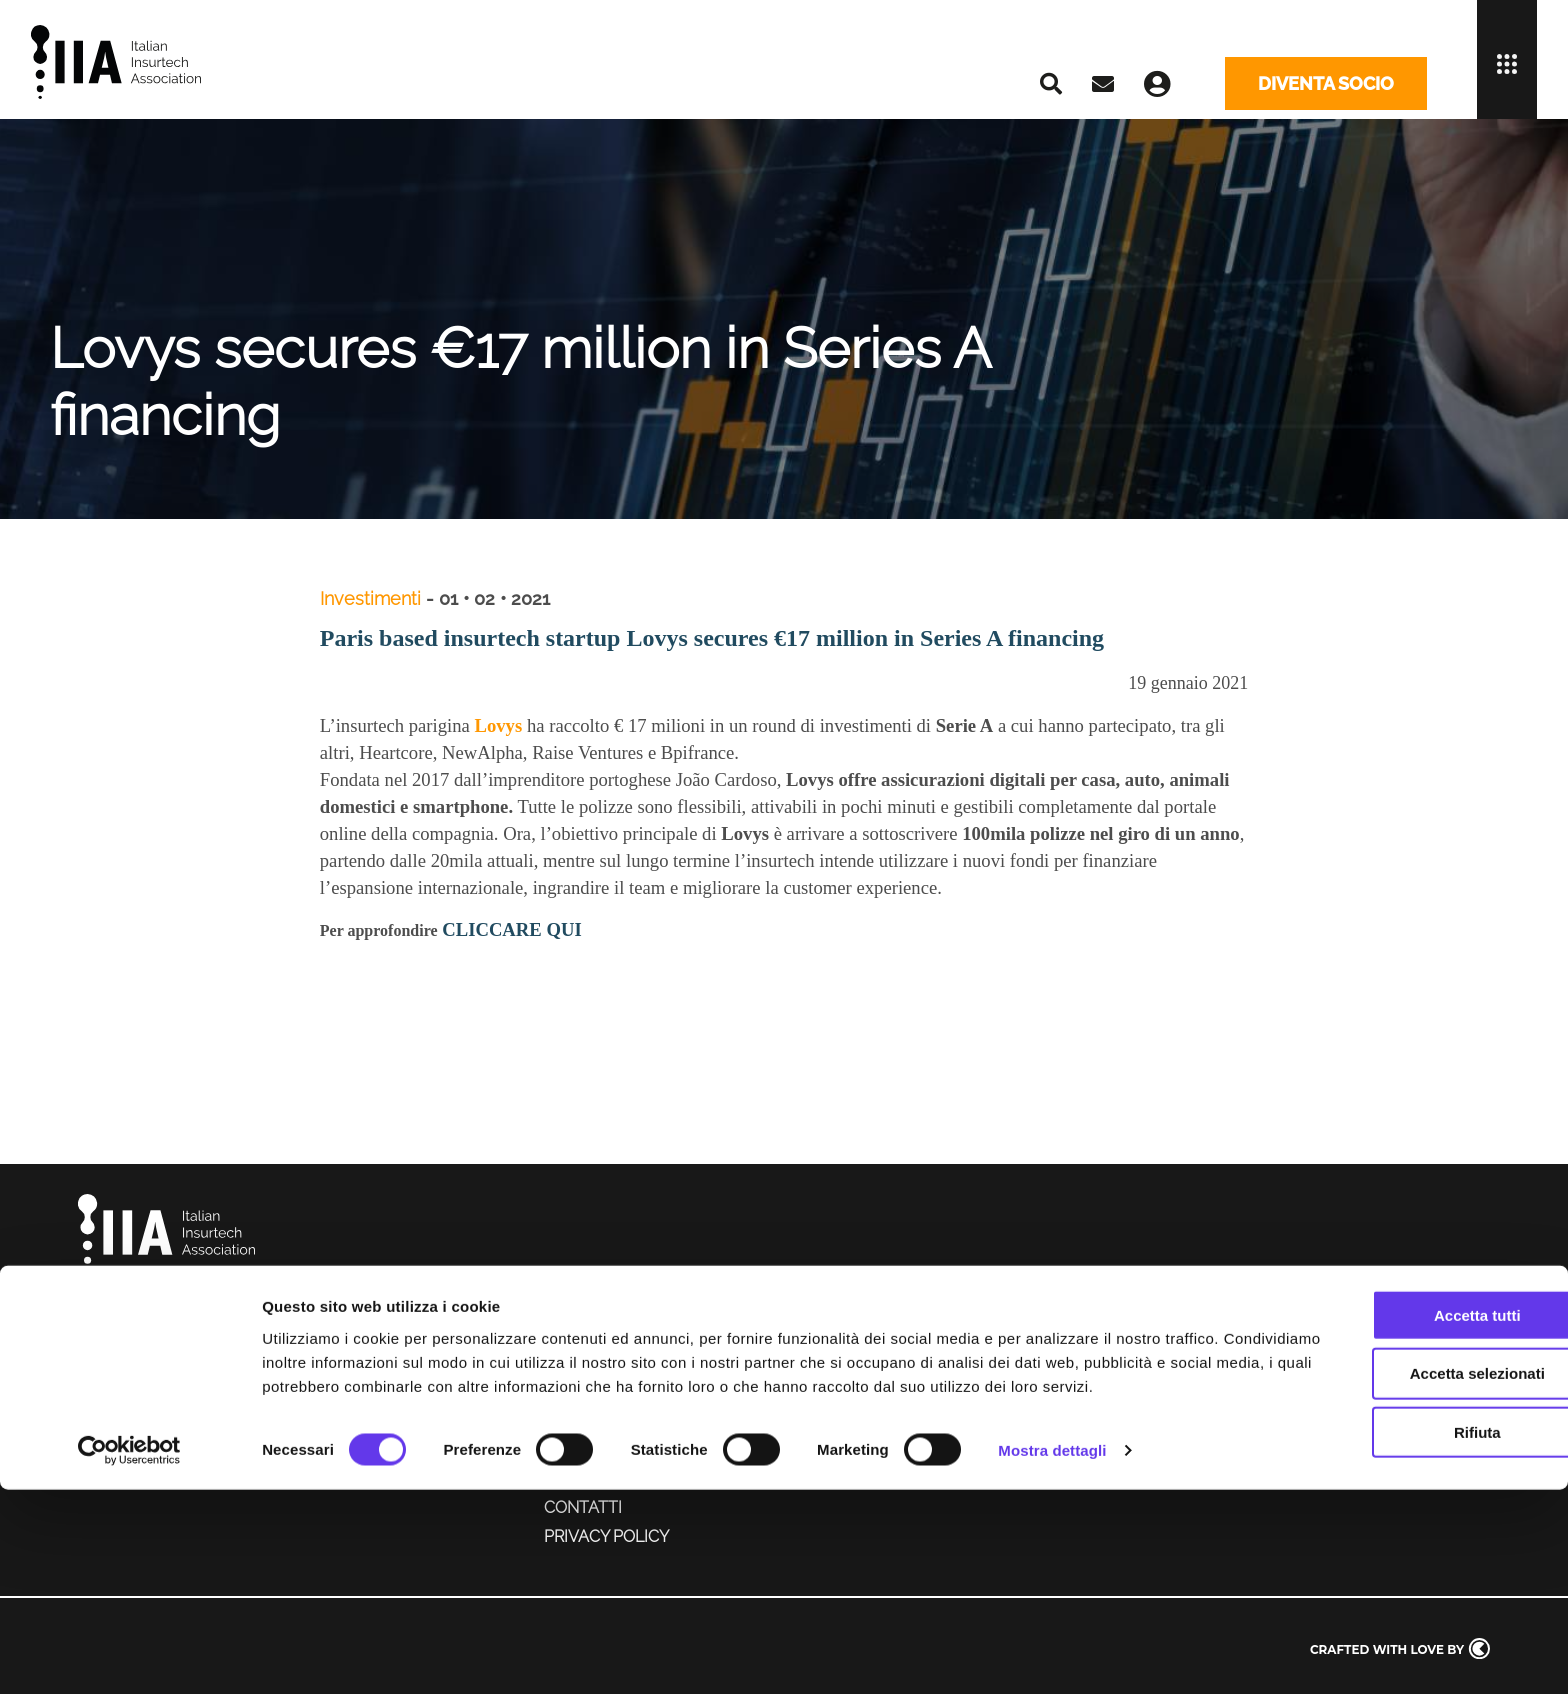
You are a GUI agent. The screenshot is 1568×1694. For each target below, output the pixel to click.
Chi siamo (585, 1365)
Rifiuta (1401, 1612)
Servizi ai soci (604, 1422)
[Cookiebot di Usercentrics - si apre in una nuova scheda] (129, 1655)
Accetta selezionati (1400, 1553)
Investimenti (372, 598)
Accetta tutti (1401, 1494)
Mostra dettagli (1052, 1654)
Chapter (581, 1394)
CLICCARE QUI (511, 929)
